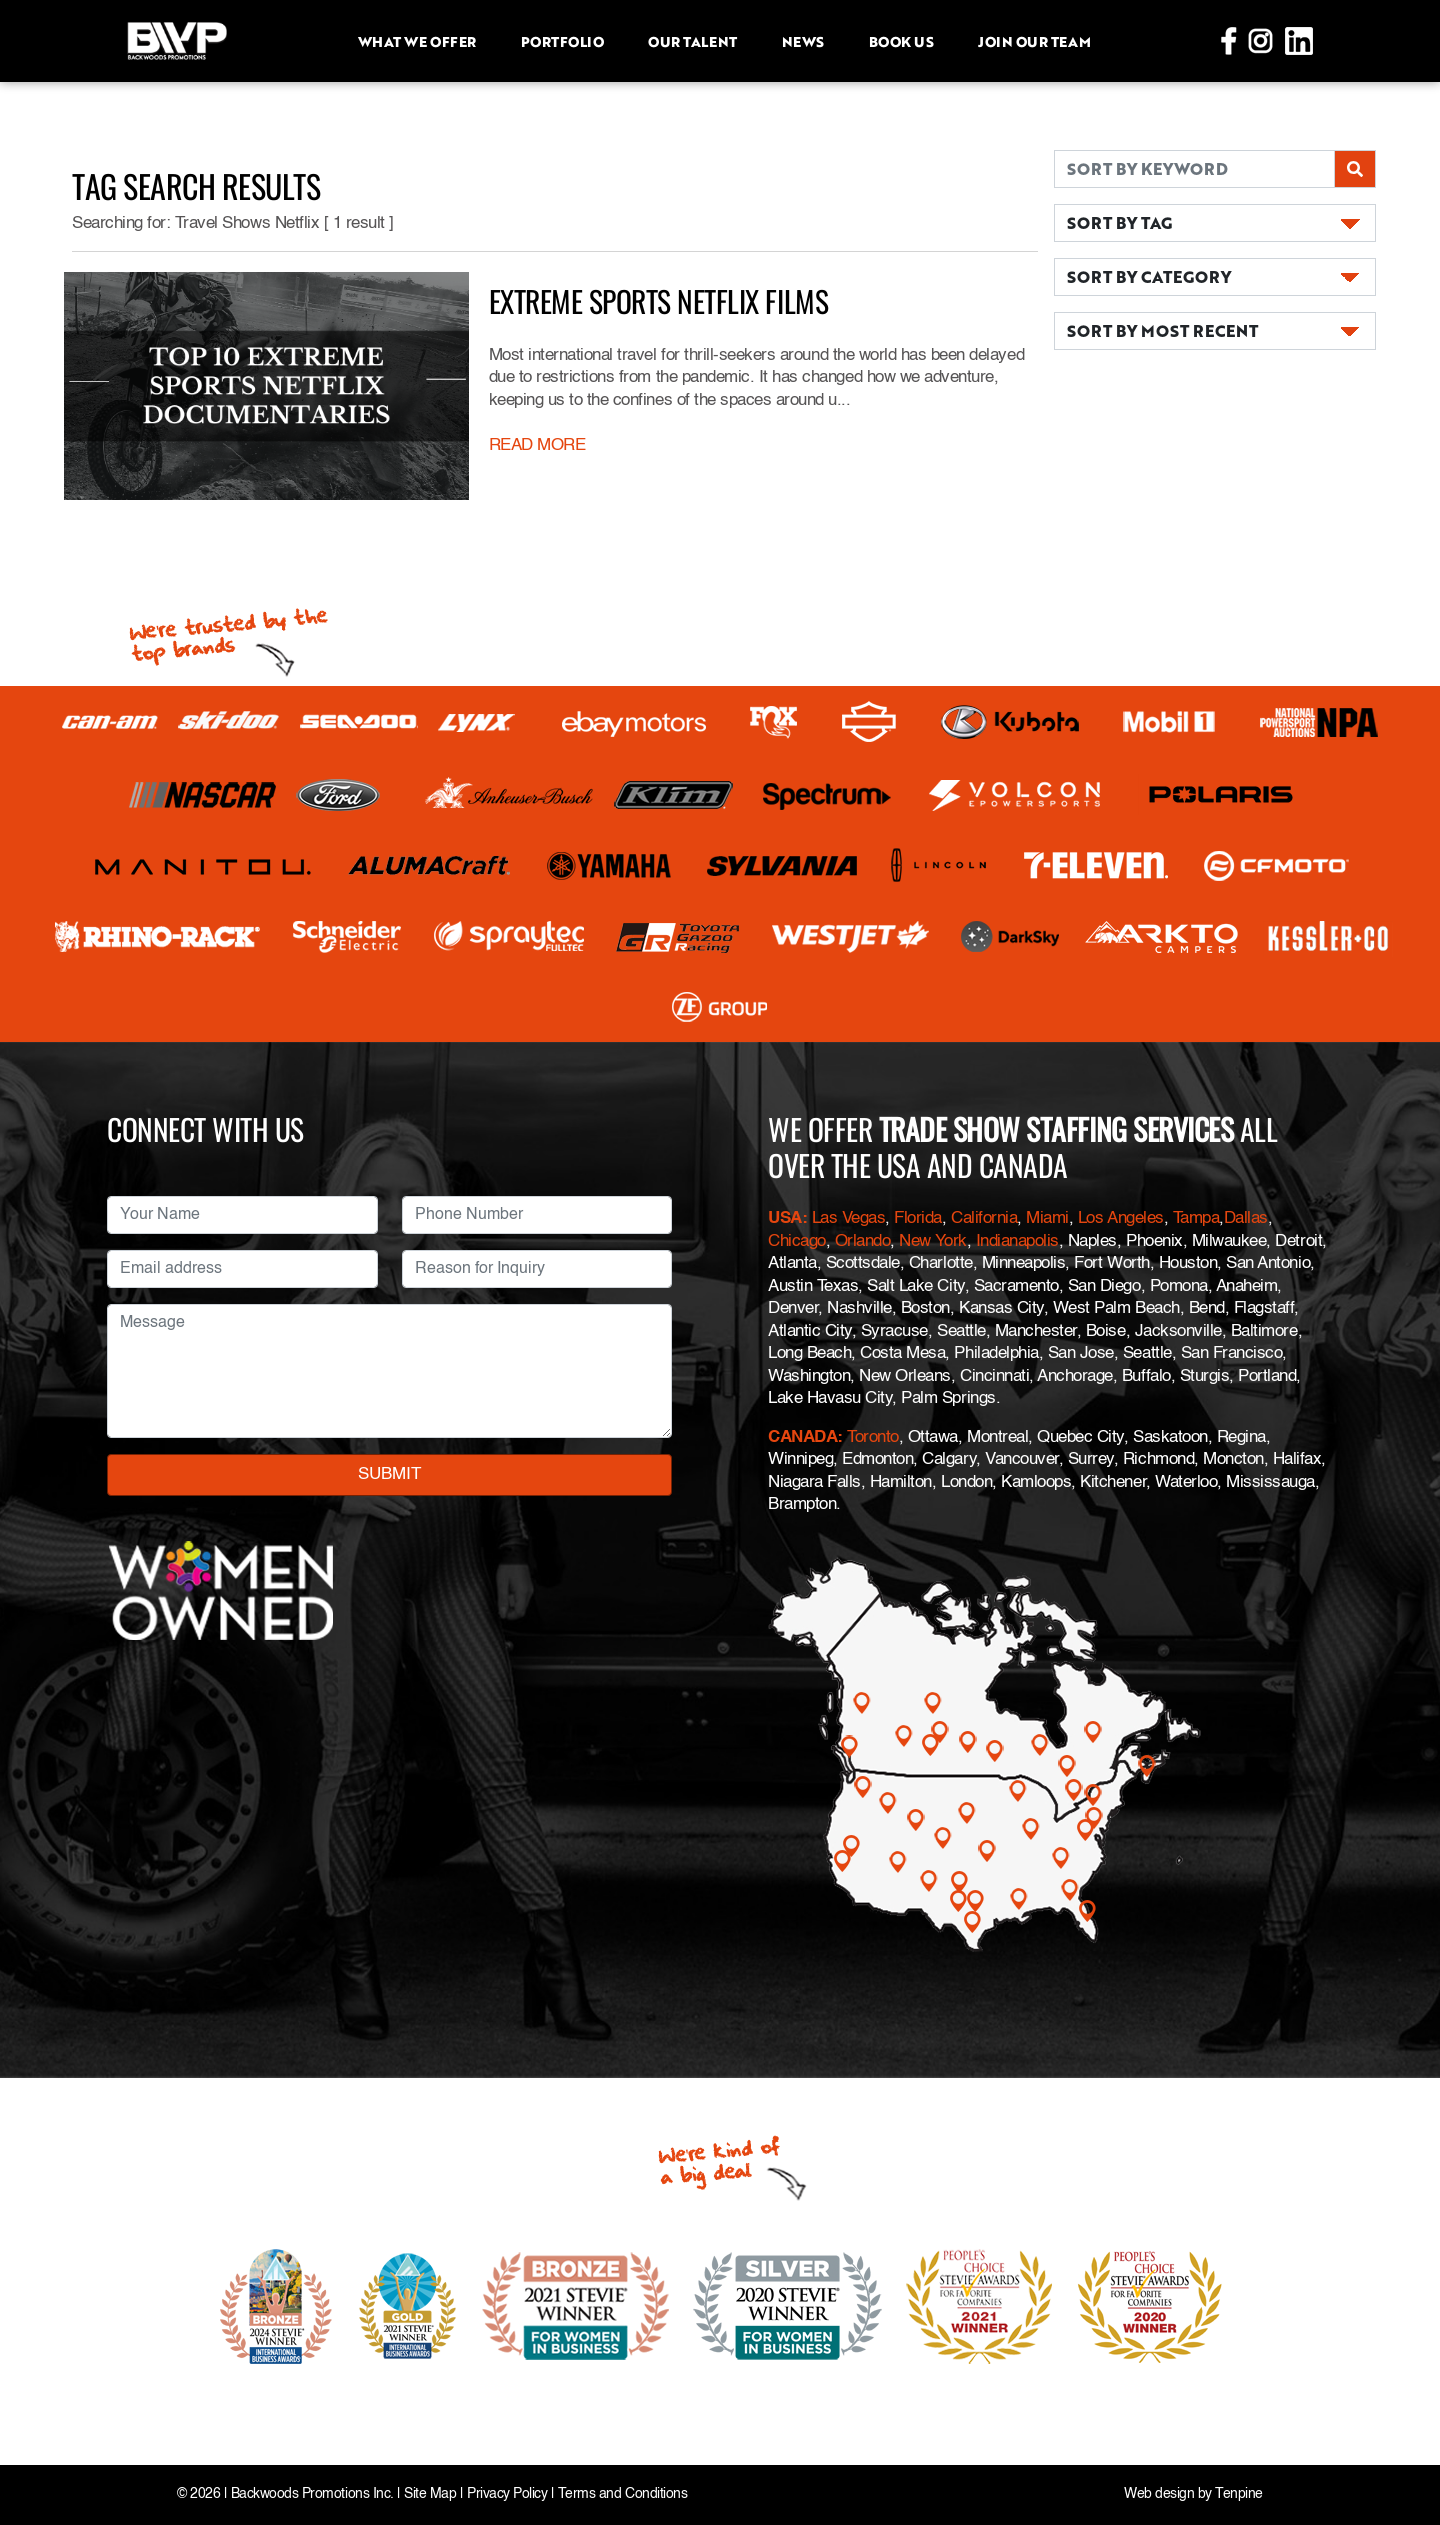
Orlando (860, 1241)
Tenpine (1239, 2494)
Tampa (1196, 1218)
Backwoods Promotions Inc (310, 2494)
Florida (918, 1218)
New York (932, 1241)
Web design (1159, 2494)
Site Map (430, 2494)
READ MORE (537, 445)
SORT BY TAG (1119, 222)
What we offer (417, 41)
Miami (1047, 1218)
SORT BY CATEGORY (1149, 276)
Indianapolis (1017, 1241)
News (803, 41)
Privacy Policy (507, 2494)
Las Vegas (849, 1218)
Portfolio (562, 41)
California (984, 1218)
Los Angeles (1121, 1218)
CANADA (802, 1437)
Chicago (797, 1241)
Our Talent (692, 41)
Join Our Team (1034, 41)
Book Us (901, 41)
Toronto (873, 1437)
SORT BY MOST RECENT (1162, 330)
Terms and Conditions (622, 2494)
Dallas (1246, 1218)
